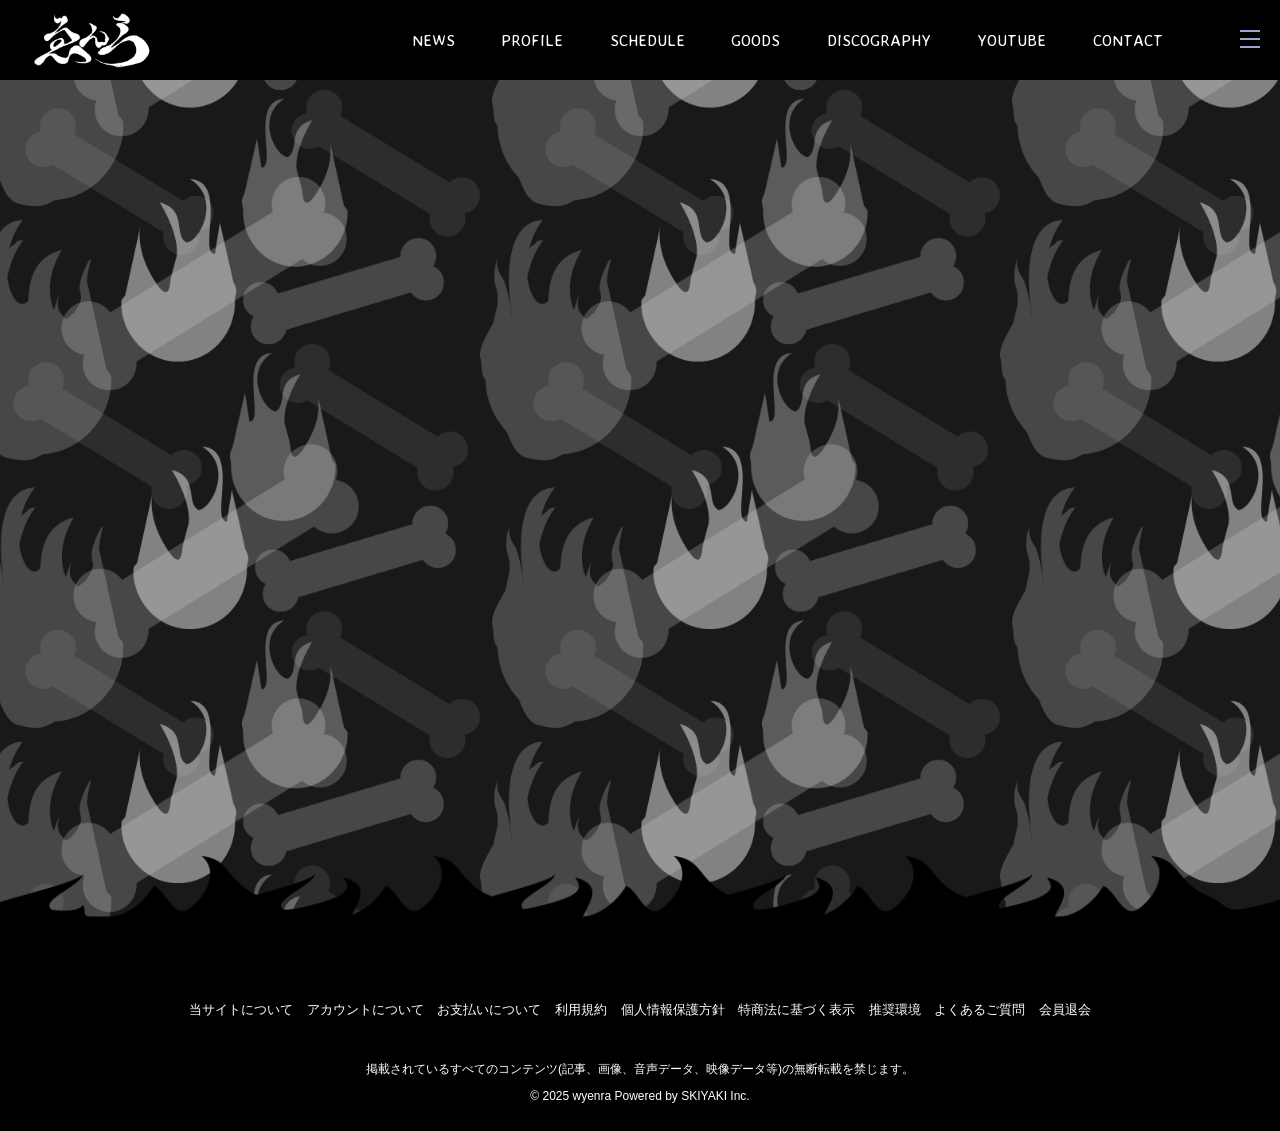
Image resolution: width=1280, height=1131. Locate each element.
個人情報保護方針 (673, 1009)
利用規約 (581, 1009)
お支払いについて (489, 1009)
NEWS (433, 40)
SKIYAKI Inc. (715, 1096)
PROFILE (532, 40)
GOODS (755, 40)
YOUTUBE (1011, 40)
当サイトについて (241, 1009)
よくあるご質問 (979, 1009)
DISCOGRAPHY (879, 40)
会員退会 (1065, 1009)
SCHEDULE (647, 40)
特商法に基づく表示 (796, 1009)
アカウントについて (365, 1009)
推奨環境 (895, 1009)
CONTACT (1128, 40)
